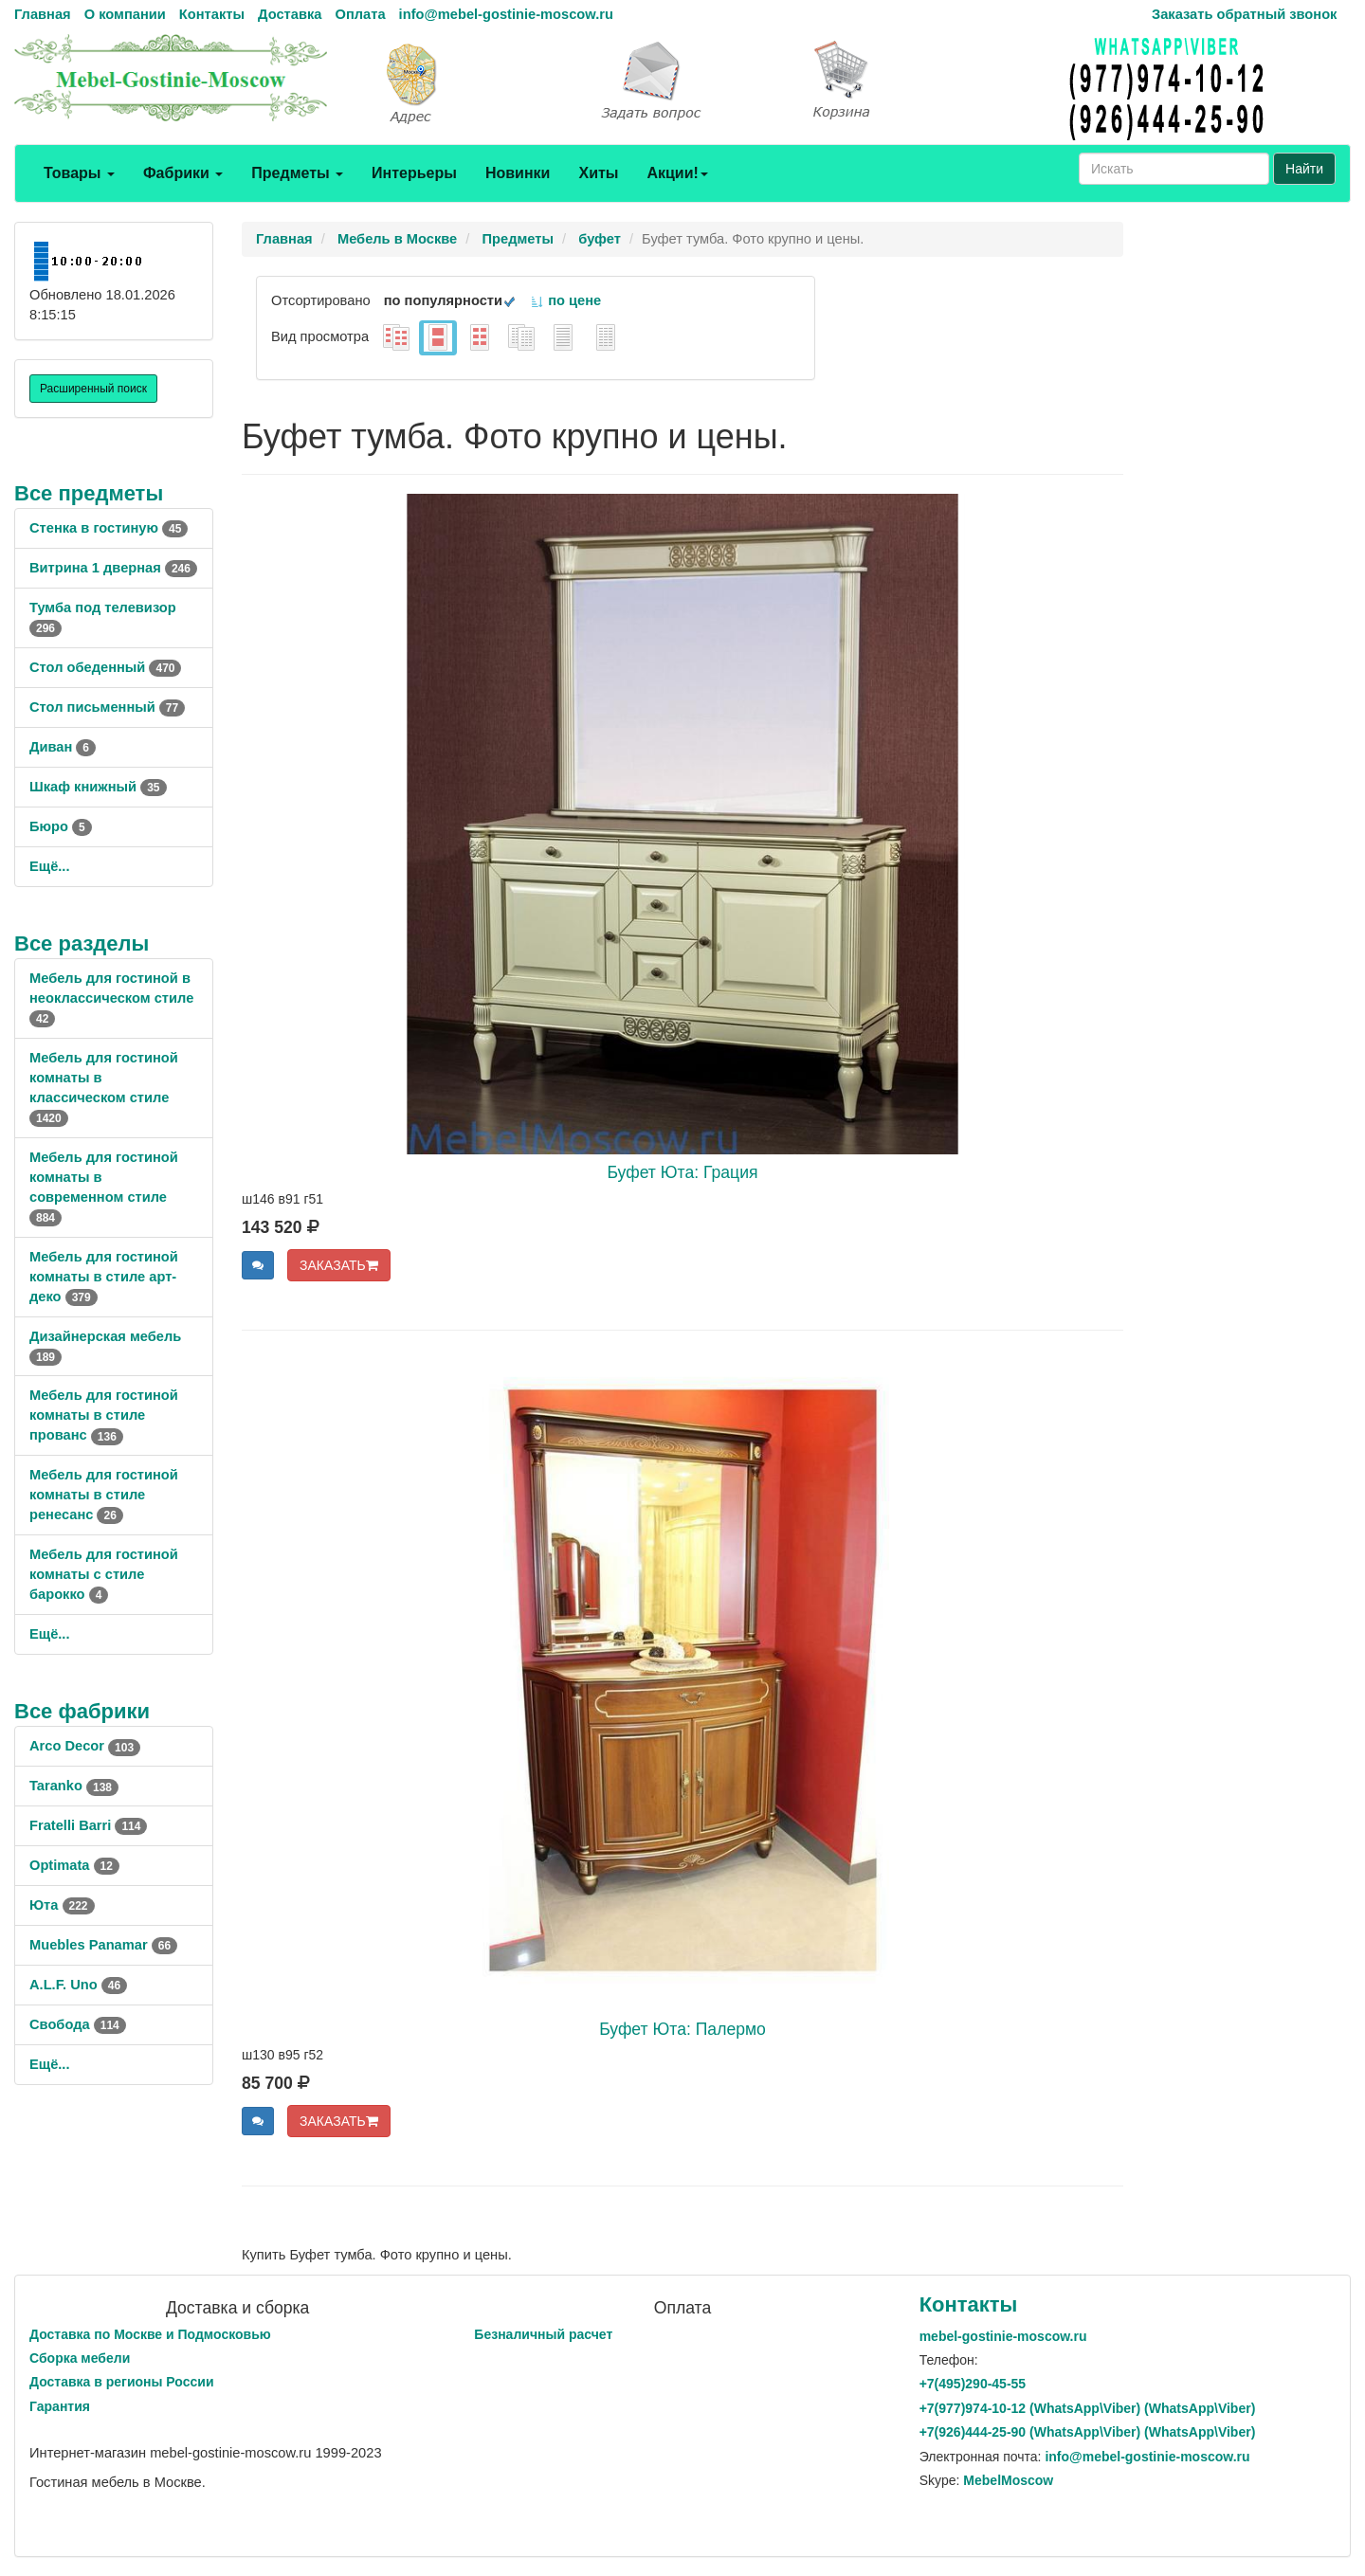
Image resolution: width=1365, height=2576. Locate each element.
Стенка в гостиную (108, 527)
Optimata (74, 1865)
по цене (565, 300)
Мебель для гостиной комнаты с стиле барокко (103, 1574)
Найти (1304, 168)
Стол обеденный (105, 667)
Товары (79, 173)
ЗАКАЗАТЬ (339, 1265)
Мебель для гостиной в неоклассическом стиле (111, 998)
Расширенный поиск (93, 388)
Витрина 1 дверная (113, 567)
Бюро (60, 826)
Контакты (212, 14)
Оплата (360, 14)
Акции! (676, 173)
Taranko (73, 1785)
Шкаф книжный (98, 786)
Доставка (289, 14)
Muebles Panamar (103, 1944)
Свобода (77, 2024)
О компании (125, 14)
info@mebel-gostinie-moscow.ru (506, 14)
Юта (62, 1905)
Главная (42, 14)
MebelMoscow (1008, 2480)
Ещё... (49, 866)
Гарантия (59, 2406)
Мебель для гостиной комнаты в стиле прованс (103, 1415)
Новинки (518, 173)
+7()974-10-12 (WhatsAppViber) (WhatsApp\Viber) (1087, 2408)
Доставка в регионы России (121, 2381)
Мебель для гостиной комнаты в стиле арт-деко (103, 1276)
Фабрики (183, 173)
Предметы (297, 173)
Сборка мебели (79, 2358)
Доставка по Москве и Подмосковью (150, 2334)
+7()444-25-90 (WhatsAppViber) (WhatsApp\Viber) (1087, 2432)
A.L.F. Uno (78, 1984)
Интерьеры (414, 173)
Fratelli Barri (88, 1825)
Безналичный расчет (543, 2334)
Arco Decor (84, 1745)
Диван (62, 746)
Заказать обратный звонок (1244, 14)
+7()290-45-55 (972, 2383)
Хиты (598, 173)
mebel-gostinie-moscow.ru (1003, 2336)
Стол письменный (107, 707)
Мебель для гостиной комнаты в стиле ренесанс (103, 1494)
